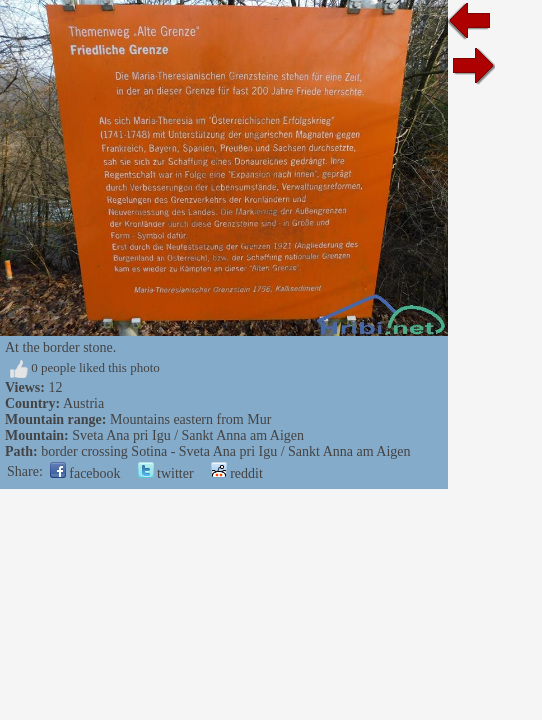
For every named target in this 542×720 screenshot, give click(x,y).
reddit (237, 473)
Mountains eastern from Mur (190, 419)
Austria (83, 403)
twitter (166, 473)
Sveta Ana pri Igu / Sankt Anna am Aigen (188, 435)
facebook (85, 473)
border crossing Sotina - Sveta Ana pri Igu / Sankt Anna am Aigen (225, 451)
